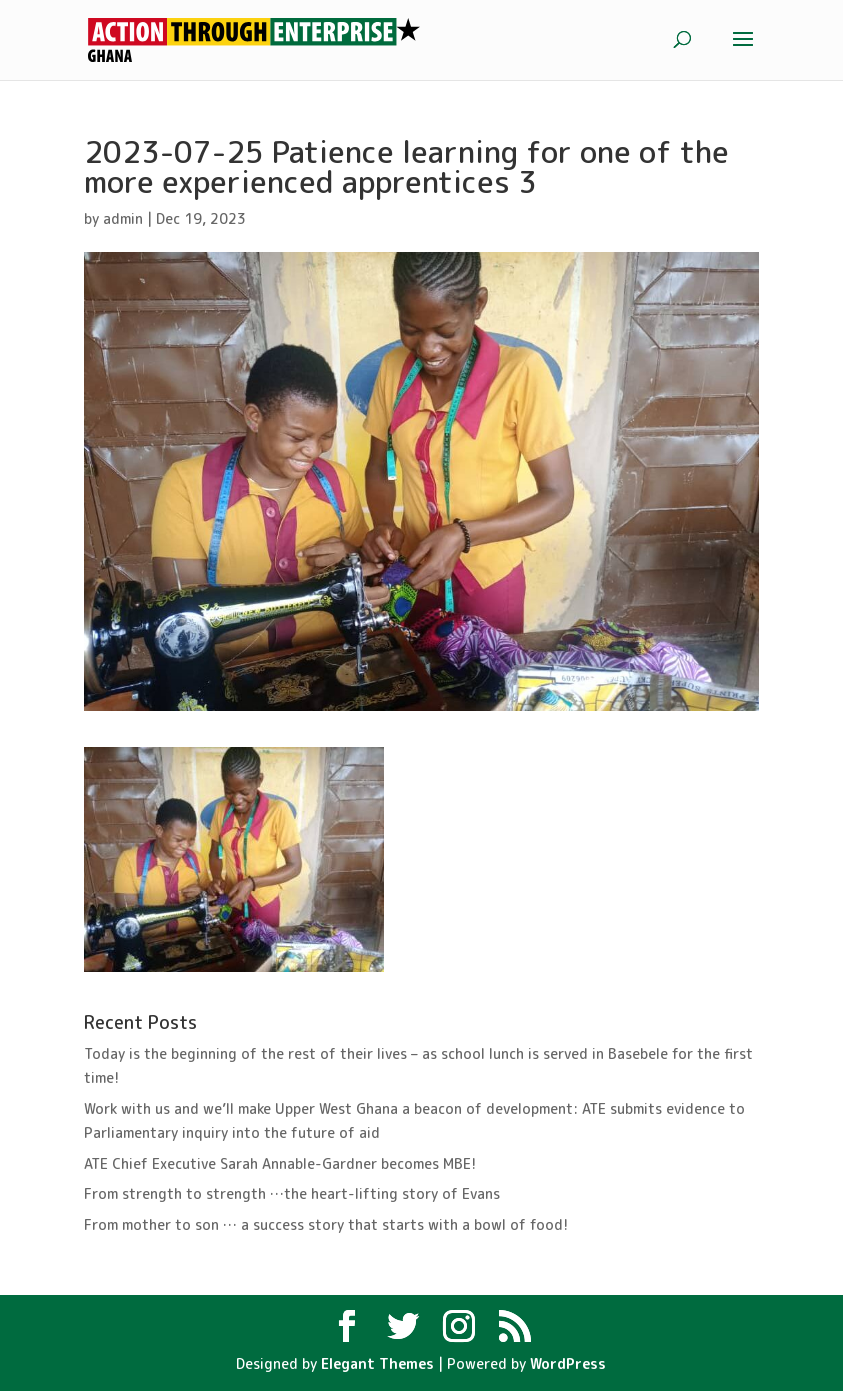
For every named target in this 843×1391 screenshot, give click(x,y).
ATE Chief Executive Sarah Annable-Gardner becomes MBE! (280, 1163)
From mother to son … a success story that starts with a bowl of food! (326, 1224)
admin (123, 218)
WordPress (568, 1363)
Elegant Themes (377, 1363)
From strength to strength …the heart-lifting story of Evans (292, 1193)
